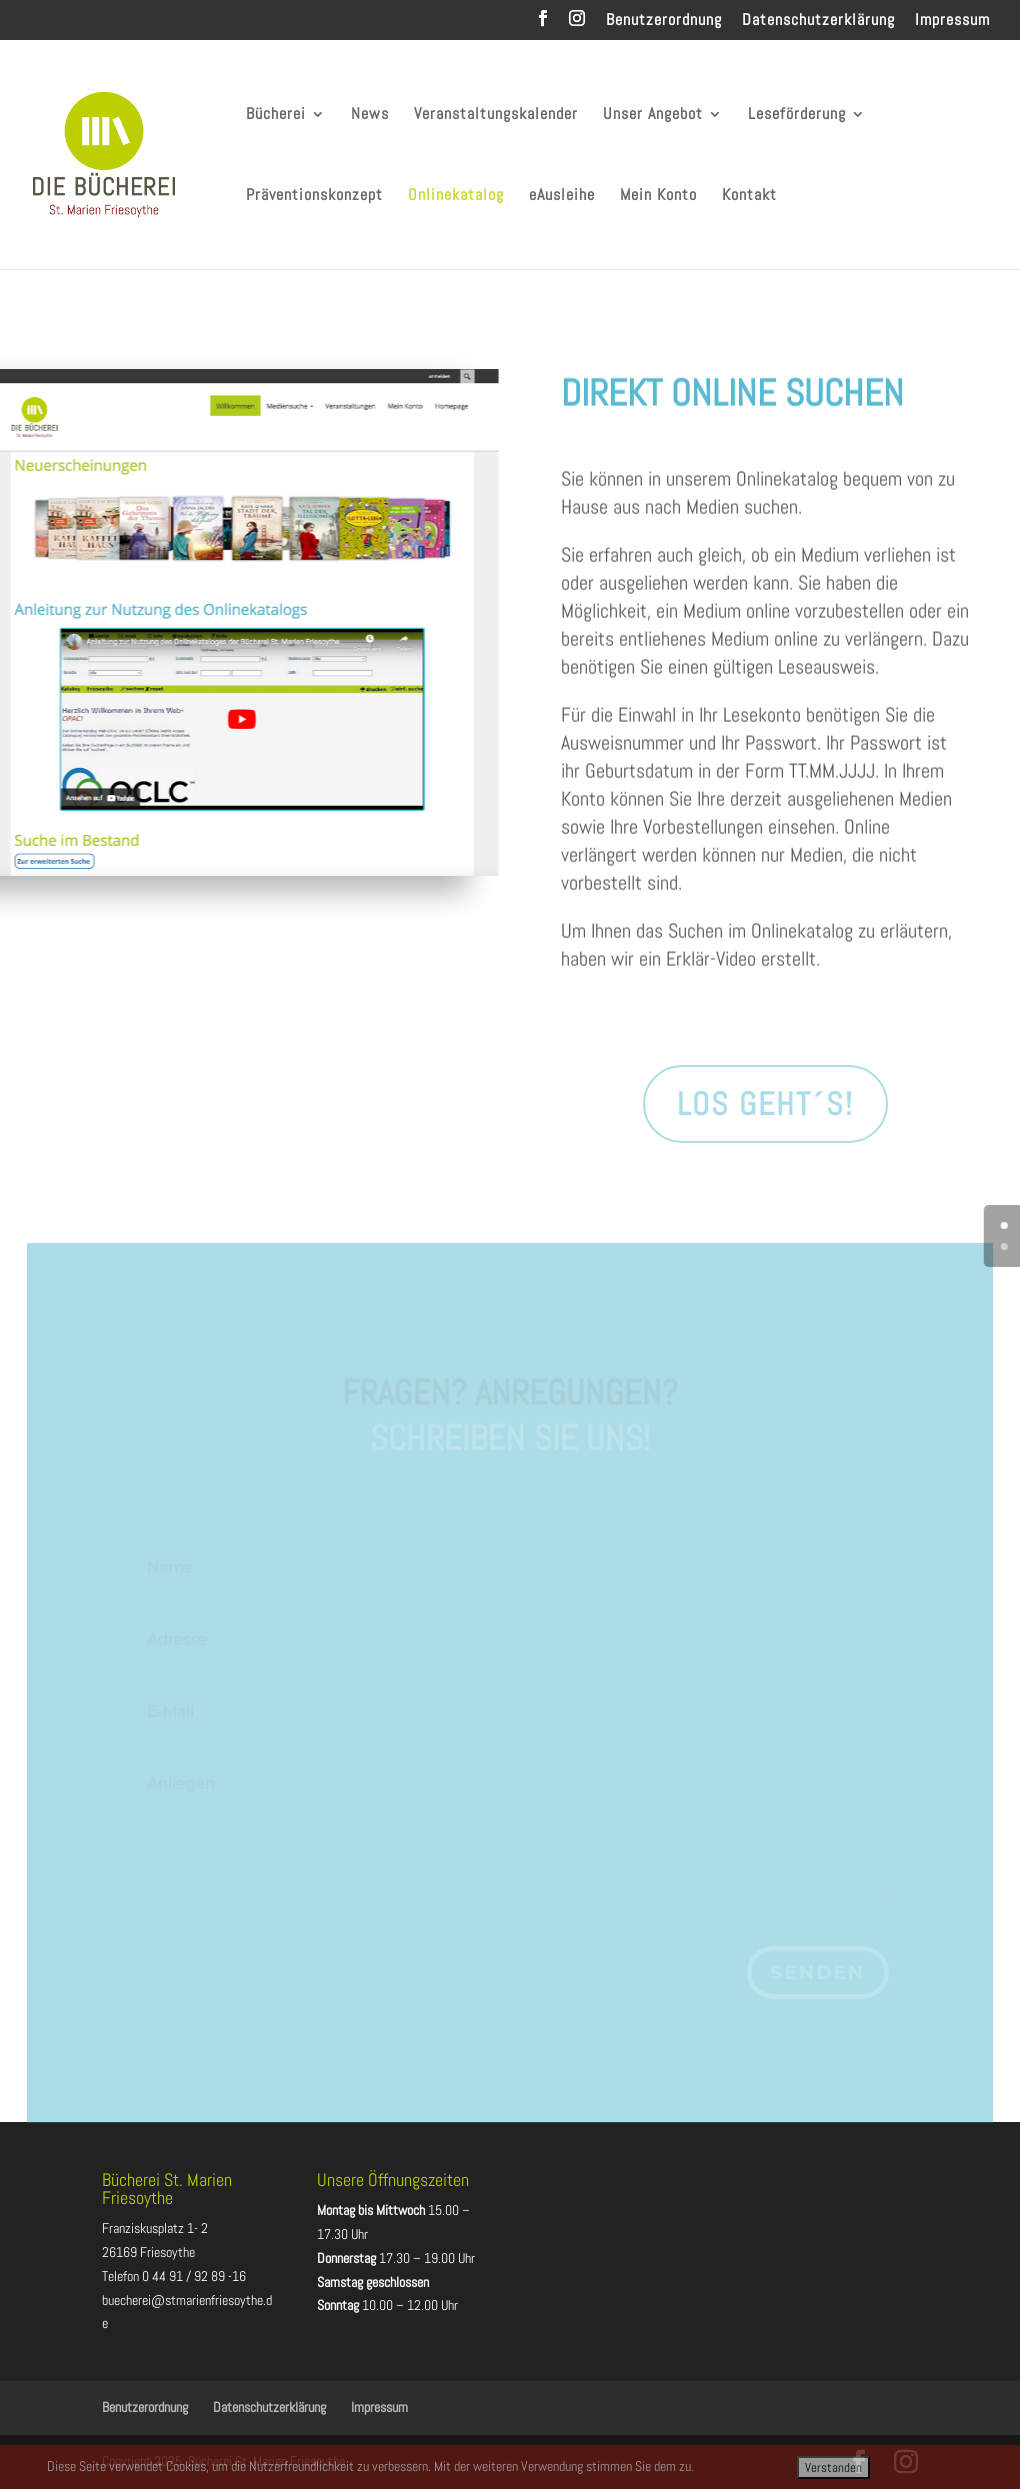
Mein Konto (658, 196)
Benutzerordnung (664, 21)
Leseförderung (797, 115)
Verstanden (833, 2467)
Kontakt (749, 196)
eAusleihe (562, 196)
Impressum (952, 21)
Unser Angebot (653, 115)
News (370, 115)
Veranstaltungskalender (496, 115)
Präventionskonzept (314, 196)
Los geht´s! (765, 1104)
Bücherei (276, 115)
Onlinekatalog (456, 196)
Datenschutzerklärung (818, 21)
